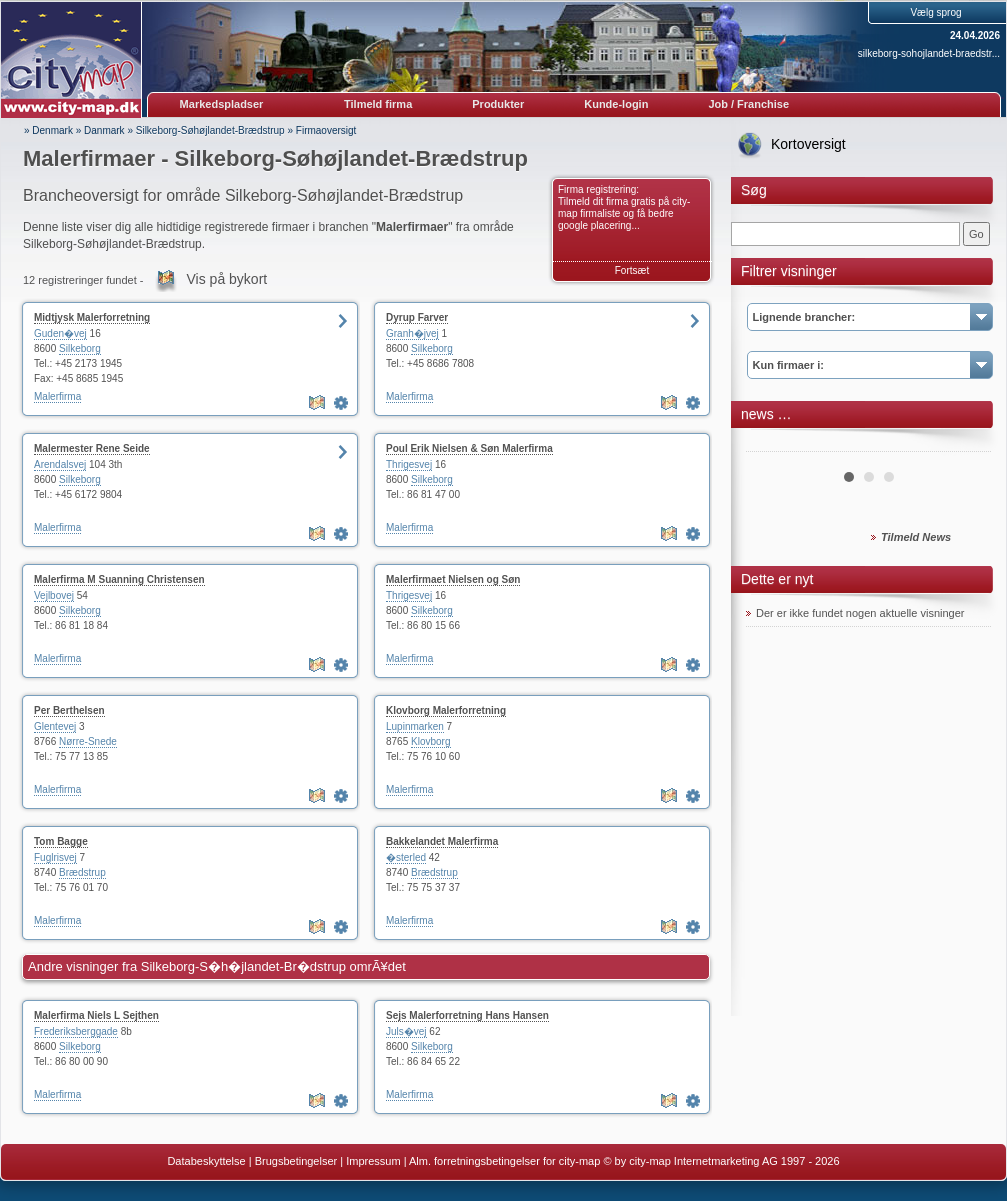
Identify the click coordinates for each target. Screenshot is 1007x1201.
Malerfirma (57, 396)
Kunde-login (616, 104)
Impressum (373, 1161)
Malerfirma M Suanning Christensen (119, 579)
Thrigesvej (409, 464)
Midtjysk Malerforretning (92, 317)
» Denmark (48, 130)
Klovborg (430, 741)
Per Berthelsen (69, 710)
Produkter (498, 104)
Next (965, 444)
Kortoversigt (808, 144)
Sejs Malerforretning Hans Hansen (467, 1015)
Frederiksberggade (76, 1031)
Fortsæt (632, 270)
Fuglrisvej (55, 857)
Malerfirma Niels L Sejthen (96, 1015)
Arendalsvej (60, 464)
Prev (772, 444)
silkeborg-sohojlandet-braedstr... (929, 53)
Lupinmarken (415, 726)
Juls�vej (406, 1031)
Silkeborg (80, 348)
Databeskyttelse (206, 1161)
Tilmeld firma (378, 104)
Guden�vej (60, 333)
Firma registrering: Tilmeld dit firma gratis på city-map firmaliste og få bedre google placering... (624, 207)
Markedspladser (222, 104)
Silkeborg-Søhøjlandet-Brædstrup (210, 130)
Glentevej (55, 726)
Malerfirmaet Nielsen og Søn (453, 579)
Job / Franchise (748, 104)
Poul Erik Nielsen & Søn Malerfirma (469, 448)
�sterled (406, 857)
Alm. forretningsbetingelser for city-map (504, 1161)
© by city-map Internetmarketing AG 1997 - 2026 (721, 1161)
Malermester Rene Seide (92, 448)
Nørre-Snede (88, 741)
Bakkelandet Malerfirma (442, 841)
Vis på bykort (227, 279)
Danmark (104, 130)
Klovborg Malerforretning (446, 710)
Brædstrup (82, 872)
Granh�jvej (412, 333)
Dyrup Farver (417, 317)
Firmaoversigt (326, 130)
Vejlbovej (54, 595)
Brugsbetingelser (296, 1161)
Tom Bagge (61, 841)
